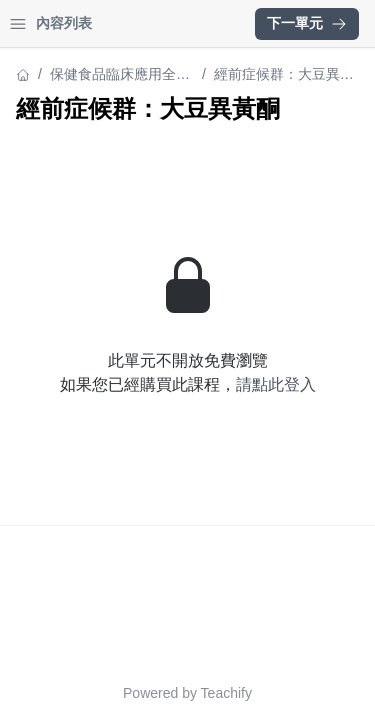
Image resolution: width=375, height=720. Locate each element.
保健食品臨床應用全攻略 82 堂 (120, 75)
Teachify (226, 693)
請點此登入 (276, 384)
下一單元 (307, 23)
